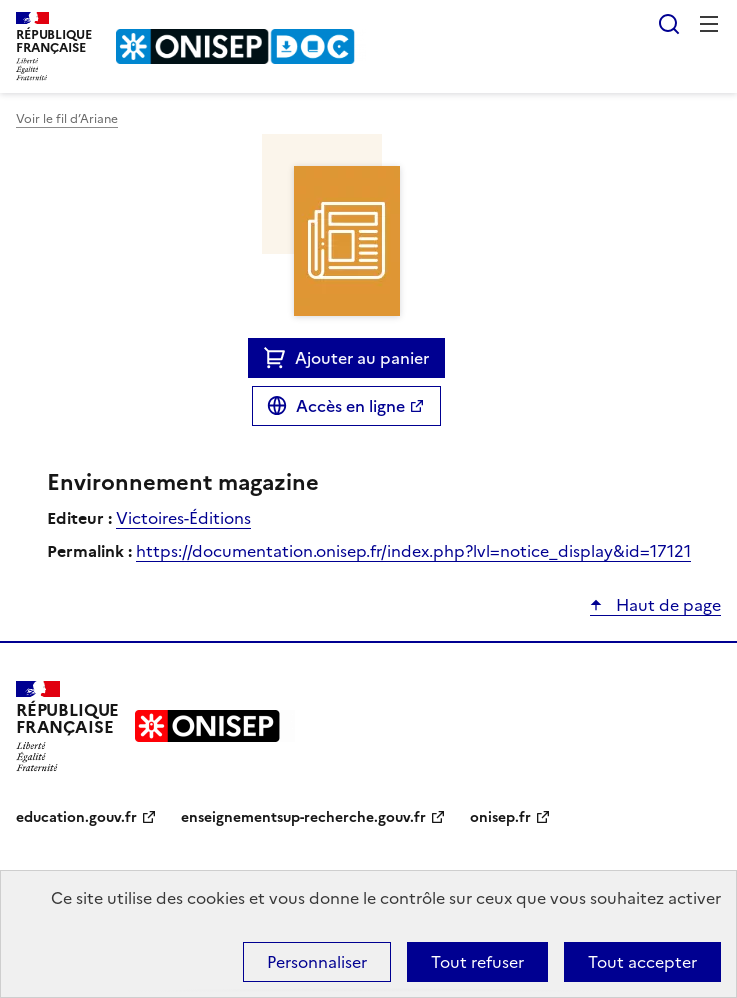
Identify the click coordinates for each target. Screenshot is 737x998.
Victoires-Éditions (183, 518)
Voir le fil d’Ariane (67, 119)
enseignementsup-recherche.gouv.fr (303, 817)
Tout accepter (642, 962)
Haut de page (666, 605)
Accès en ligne (350, 406)
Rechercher (669, 24)
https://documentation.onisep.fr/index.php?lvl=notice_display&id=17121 (413, 551)
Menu (709, 24)
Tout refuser (477, 962)
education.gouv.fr (76, 817)
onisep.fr (500, 817)
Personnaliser (317, 962)
